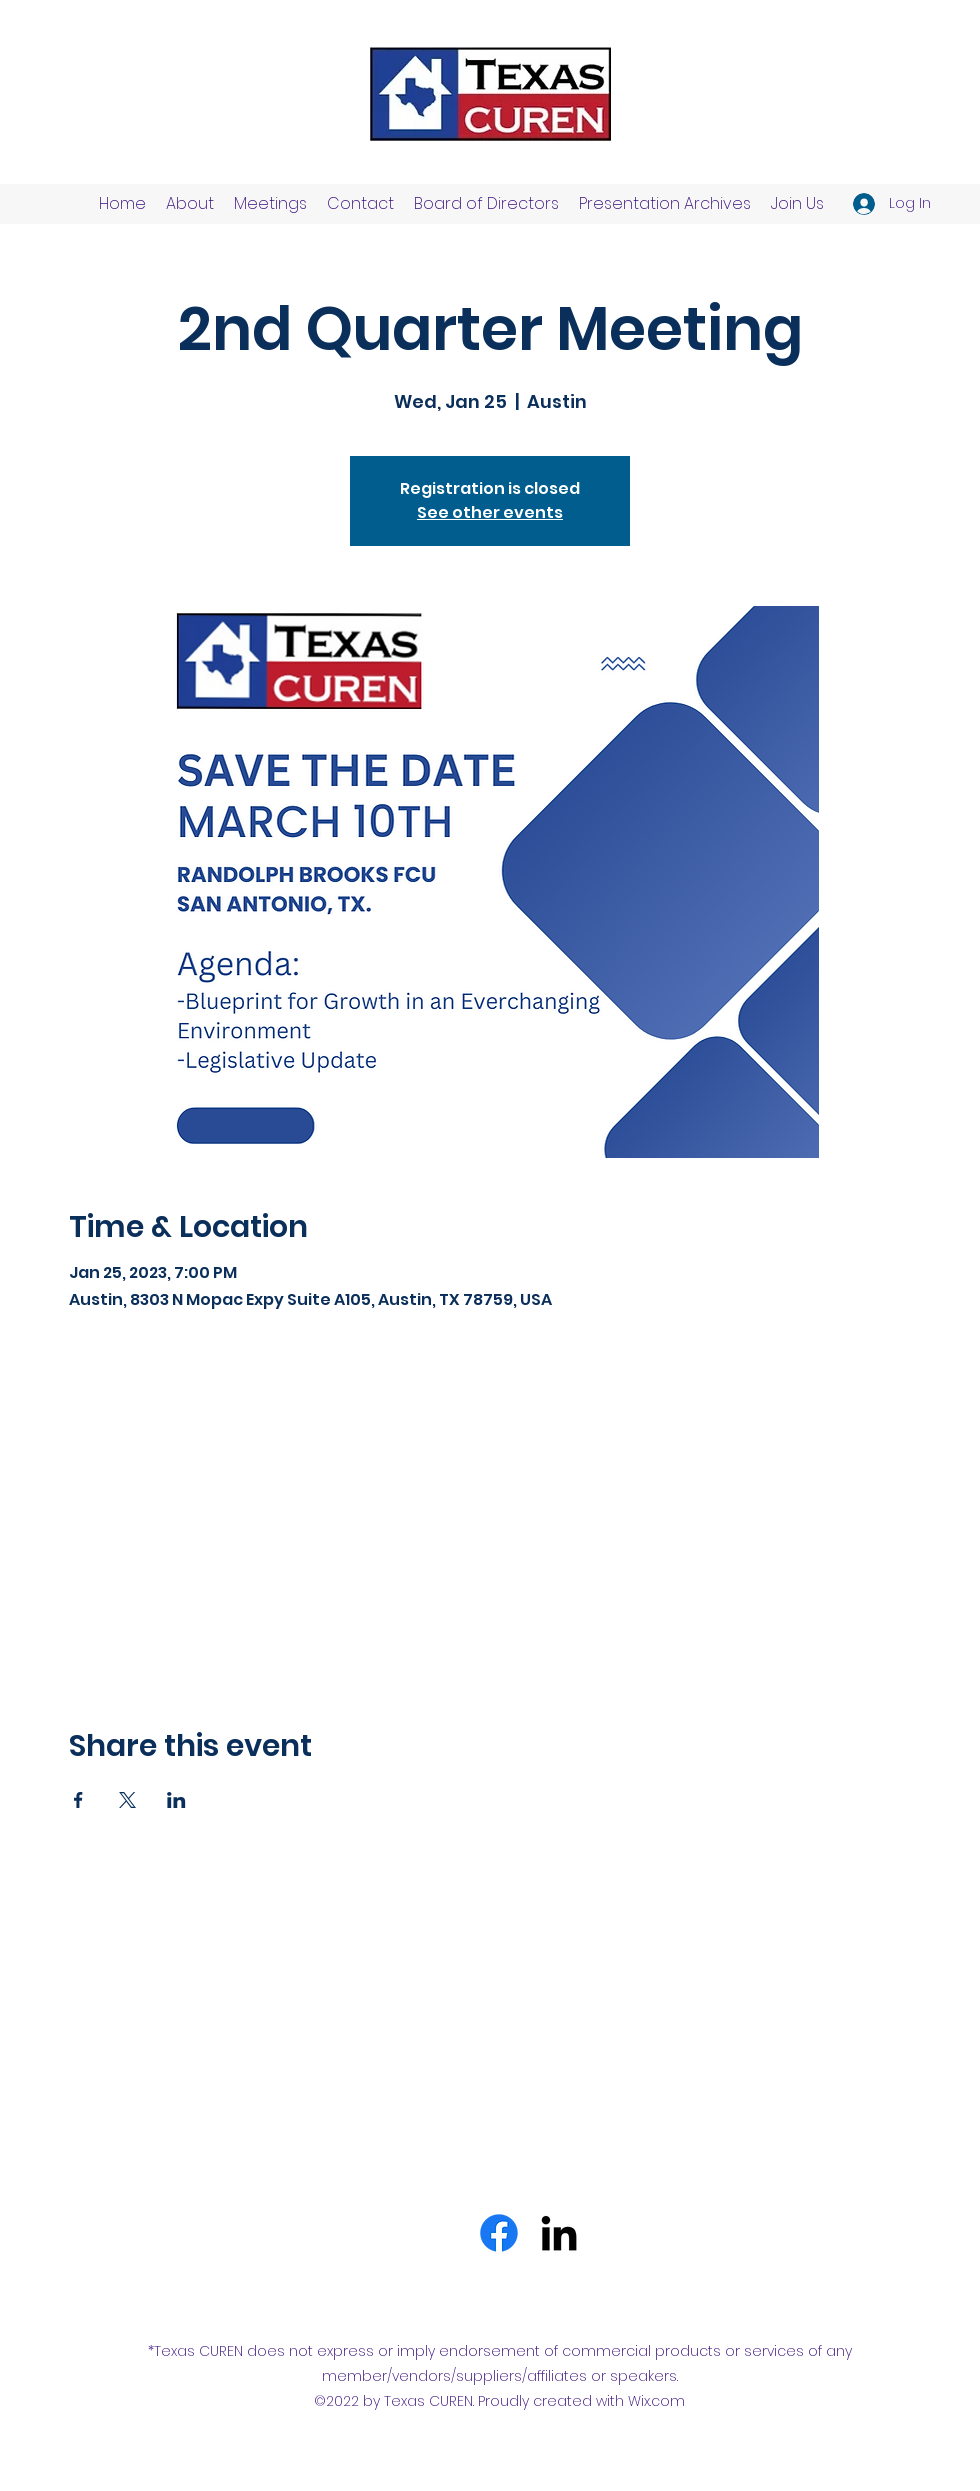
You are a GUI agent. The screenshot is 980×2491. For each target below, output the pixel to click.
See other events (490, 512)
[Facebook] (499, 2233)
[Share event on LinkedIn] (176, 1800)
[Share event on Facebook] (78, 1800)
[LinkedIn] (559, 2233)
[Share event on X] (127, 1800)
